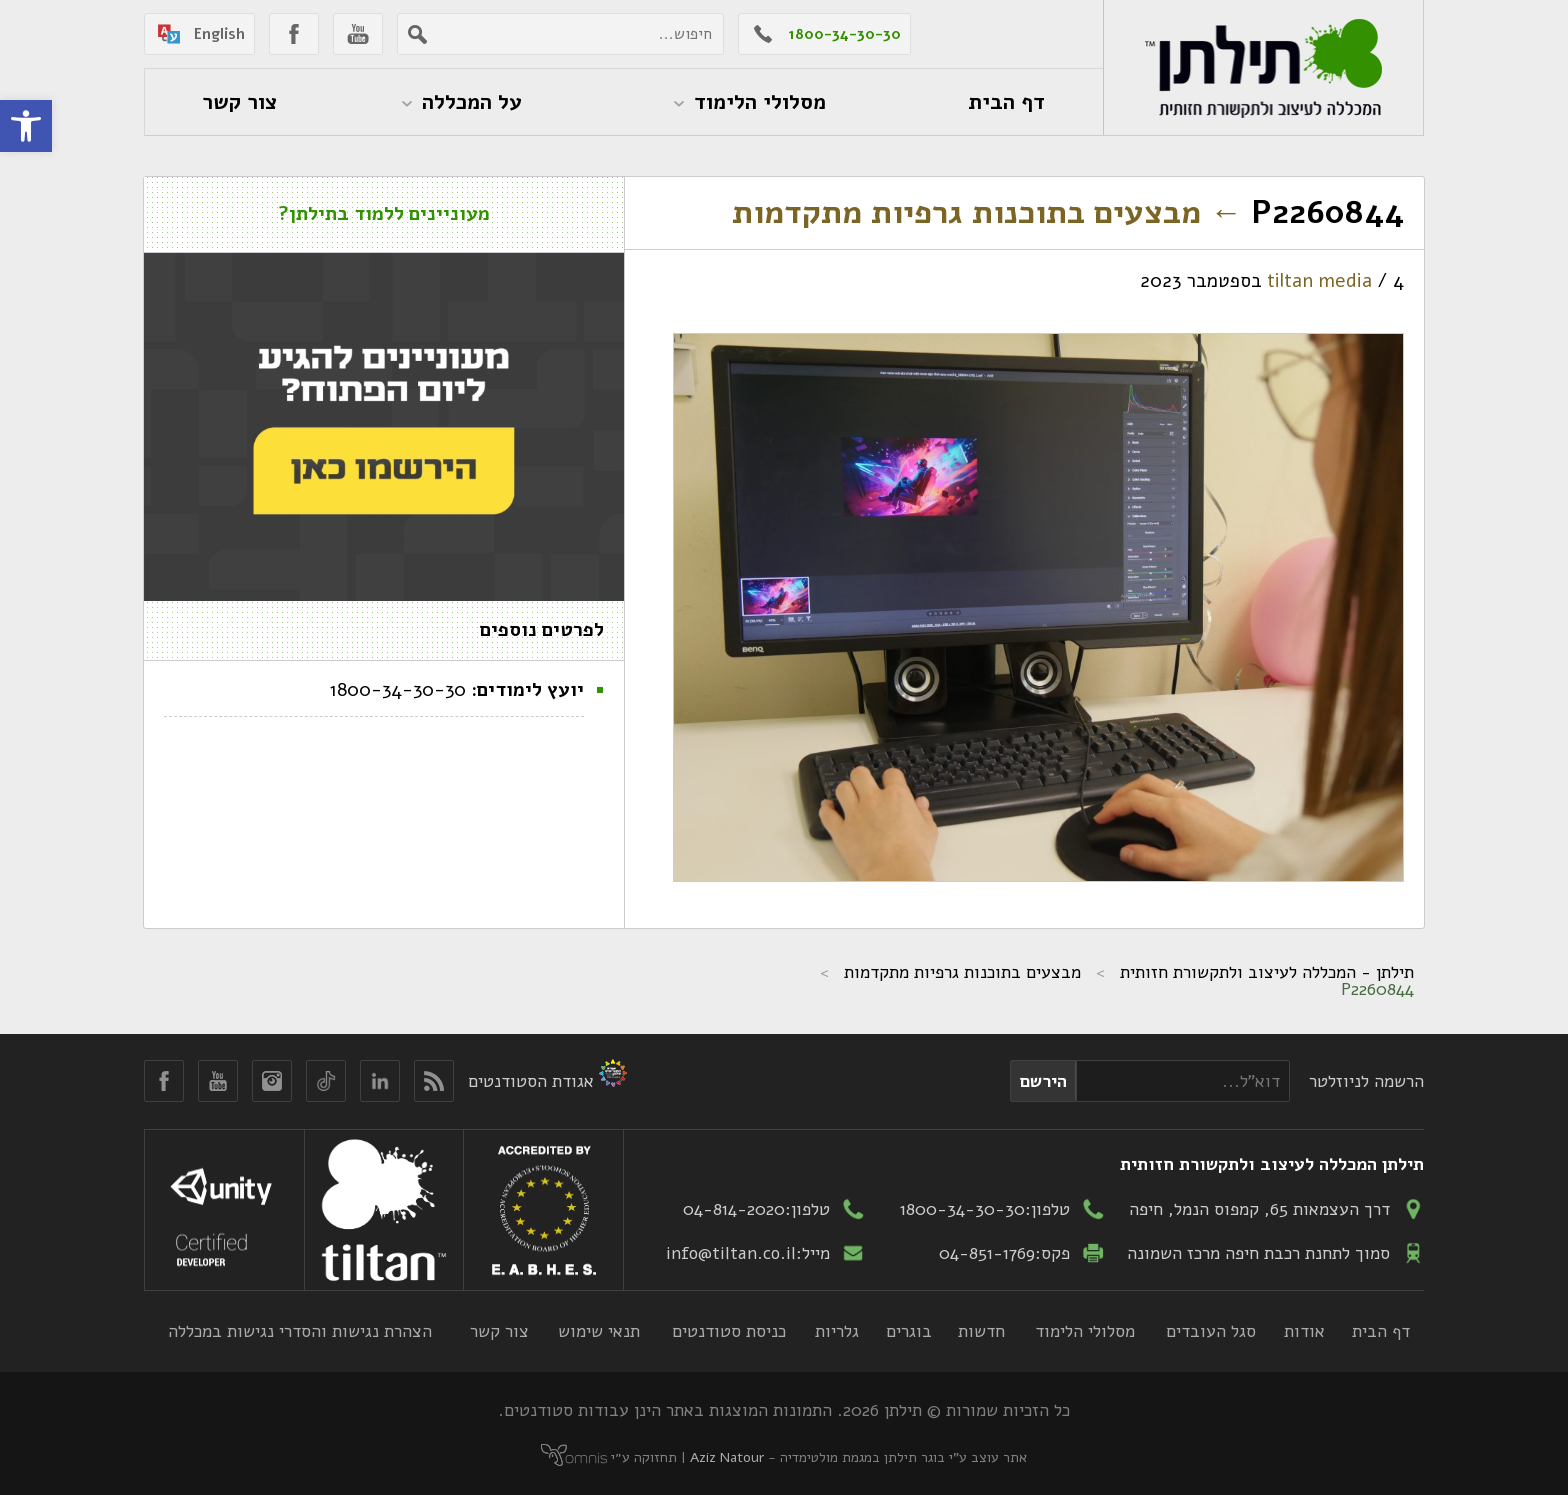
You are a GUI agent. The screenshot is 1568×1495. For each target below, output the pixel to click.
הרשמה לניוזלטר (1366, 1081)
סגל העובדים (1211, 1331)
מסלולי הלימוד (1085, 1331)
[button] (26, 126)
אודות (1304, 1331)
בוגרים (909, 1331)
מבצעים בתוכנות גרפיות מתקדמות (987, 212)
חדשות (981, 1331)
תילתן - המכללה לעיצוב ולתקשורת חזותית (1267, 972)
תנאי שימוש (599, 1331)
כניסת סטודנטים (729, 1331)
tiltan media (1319, 281)
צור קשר (499, 1331)
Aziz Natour (727, 1457)
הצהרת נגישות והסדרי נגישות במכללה (300, 1331)
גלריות (837, 1331)
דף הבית (1381, 1331)
